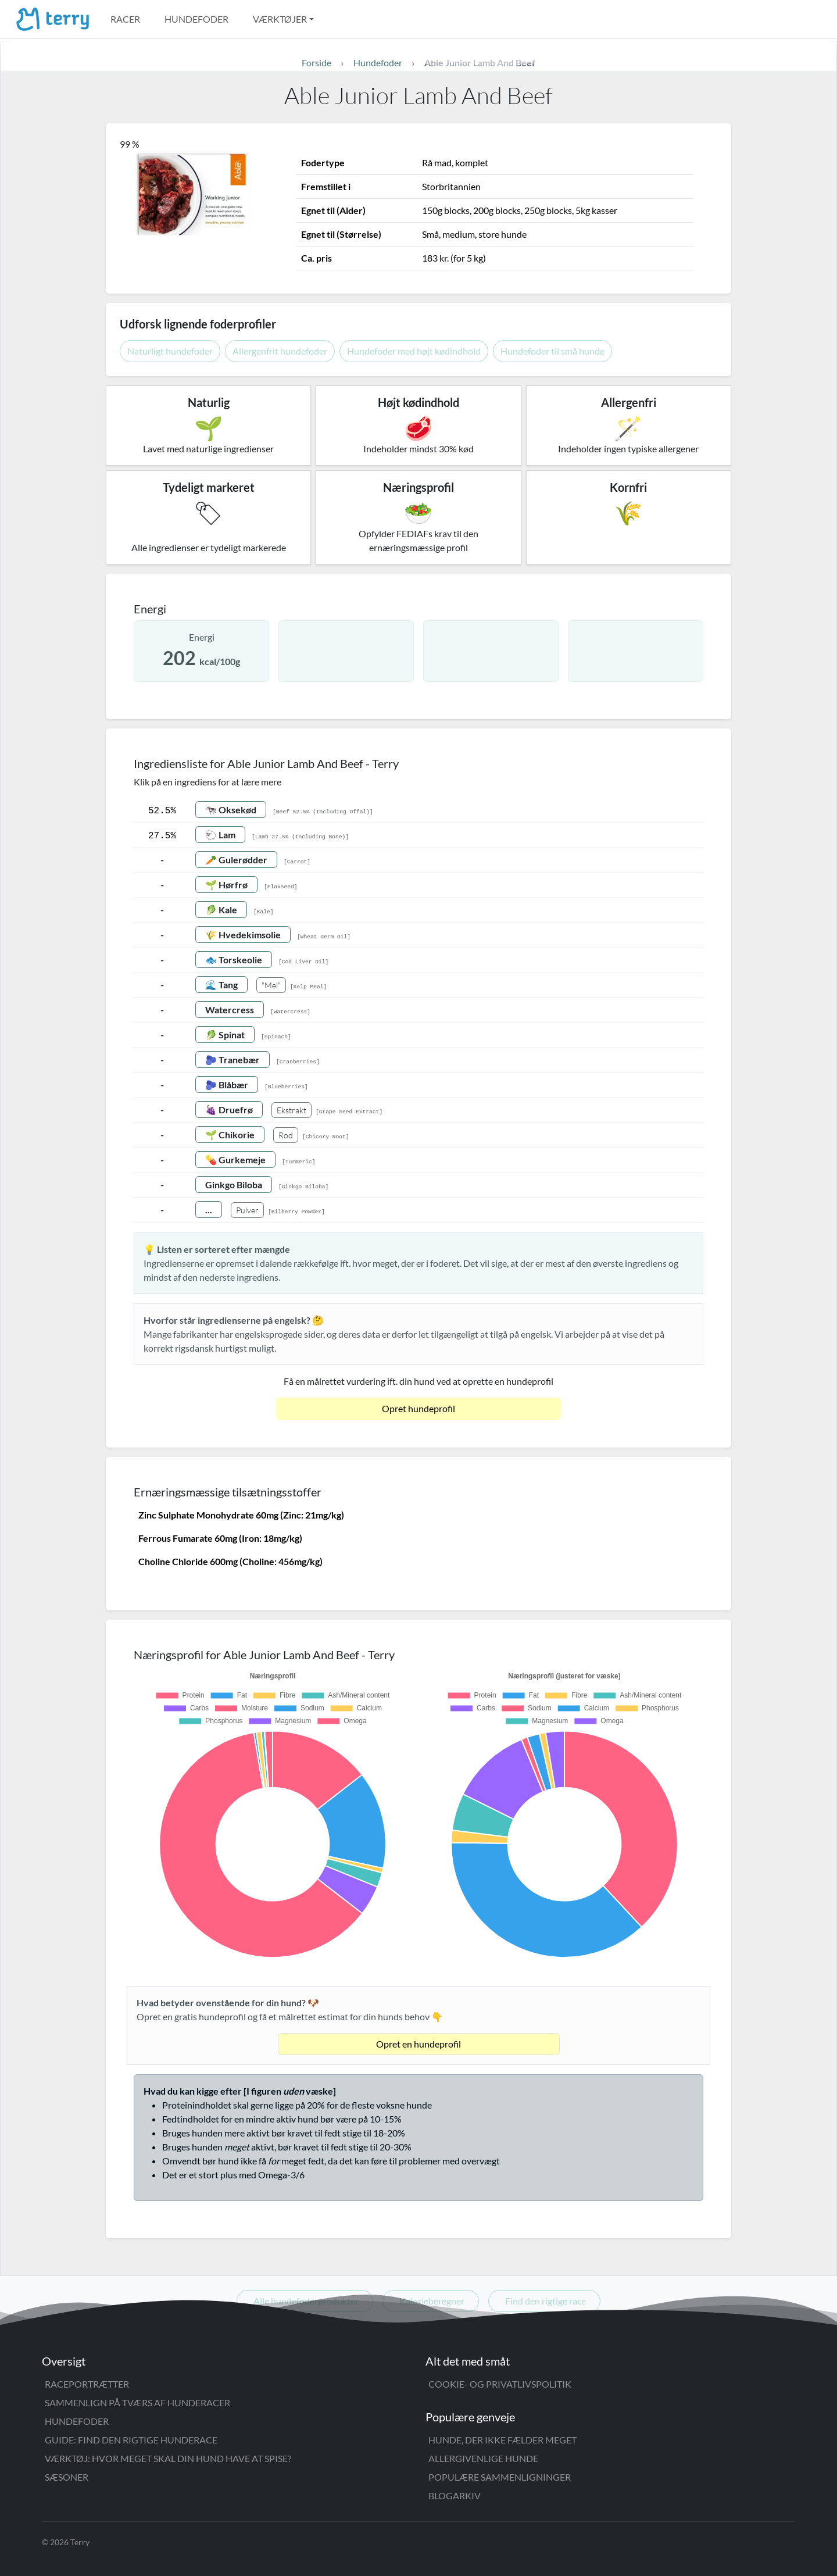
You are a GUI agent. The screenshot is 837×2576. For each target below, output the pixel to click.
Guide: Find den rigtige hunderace (131, 2439)
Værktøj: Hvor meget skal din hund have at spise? (168, 2458)
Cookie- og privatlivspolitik (499, 2383)
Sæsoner (66, 2476)
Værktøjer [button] (280, 18)
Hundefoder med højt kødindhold (414, 350)
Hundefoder (196, 18)
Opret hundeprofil (418, 1408)
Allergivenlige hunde (483, 2458)
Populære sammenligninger (499, 2476)
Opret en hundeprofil (418, 2043)
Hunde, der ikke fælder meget (502, 2439)
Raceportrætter (87, 2383)
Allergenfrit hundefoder (280, 350)
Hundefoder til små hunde (552, 350)
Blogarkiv (454, 2495)
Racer (125, 18)
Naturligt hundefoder (170, 350)
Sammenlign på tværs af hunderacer (137, 2402)
